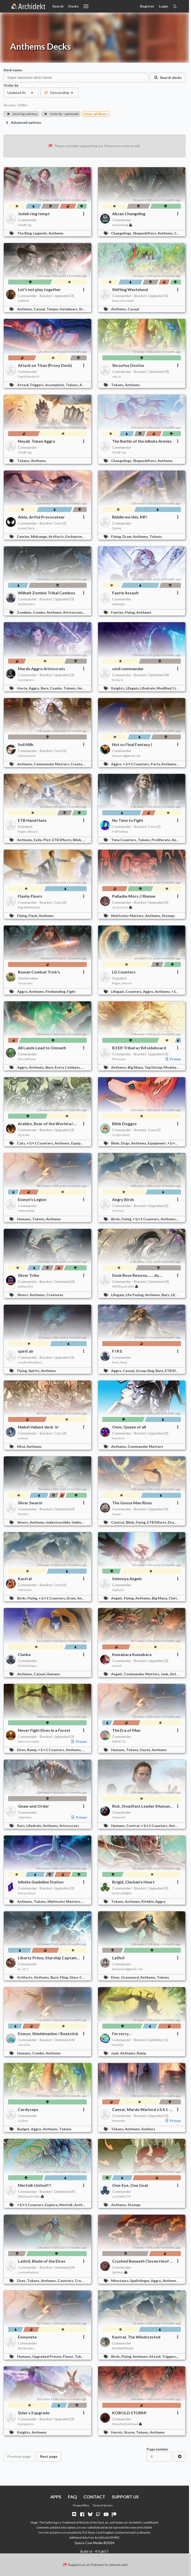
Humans (53, 1674)
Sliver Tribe (28, 1275)
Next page (48, 2456)
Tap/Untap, (154, 1067)
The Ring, (25, 233)
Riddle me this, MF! (130, 516)
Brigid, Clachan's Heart (133, 1881)
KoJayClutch (26, 528)
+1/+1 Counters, (137, 764)
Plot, (47, 840)
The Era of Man (126, 1730)
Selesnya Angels (127, 1578)
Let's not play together (39, 289)
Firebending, (56, 991)
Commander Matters (145, 1446)
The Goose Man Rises (132, 1502)
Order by (11, 85)
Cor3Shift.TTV (121, 2196)
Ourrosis (118, 1211)
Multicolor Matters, (128, 915)
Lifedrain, (148, 688)
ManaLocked (26, 1893)
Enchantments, (78, 536)
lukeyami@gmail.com (126, 756)
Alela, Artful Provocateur (41, 516)
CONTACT (94, 2496)
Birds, (116, 1219)
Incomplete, (55, 385)
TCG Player (88, 2532)
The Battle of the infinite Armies (142, 441)
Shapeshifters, (145, 233)
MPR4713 (118, 1741)
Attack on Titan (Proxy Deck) (45, 365)
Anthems (56, 233)
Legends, (41, 233)
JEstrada (23, 1135)
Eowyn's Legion (32, 1199)
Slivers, (23, 1295)
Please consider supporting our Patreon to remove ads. (94, 146)
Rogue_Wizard (27, 831)
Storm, (130, 2432)
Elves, (22, 1750)
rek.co (116, 376)
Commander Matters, (52, 764)
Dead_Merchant (123, 301)
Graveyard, (130, 1977)
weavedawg (122, 225)
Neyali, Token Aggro (36, 441)
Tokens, (72, 385)
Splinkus (119, 2272)
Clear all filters (95, 114)
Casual (133, 309)
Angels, (117, 1598)
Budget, (24, 2129)
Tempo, (53, 309)
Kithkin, (148, 1901)
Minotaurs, (120, 2280)
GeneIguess (26, 680)
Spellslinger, (140, 2280)
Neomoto (118, 2121)
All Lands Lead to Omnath (42, 1047)
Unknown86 (26, 1211)
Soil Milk (25, 744)
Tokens (156, 536)
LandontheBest (28, 2272)
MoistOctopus (27, 1666)
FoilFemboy (120, 831)
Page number (157, 2449)
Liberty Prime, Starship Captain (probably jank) (47, 1957)
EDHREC (114, 2537)
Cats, (22, 1143)
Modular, (171, 1067)
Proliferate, (162, 840)
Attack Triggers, (31, 385)
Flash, (33, 915)
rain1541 (24, 2045)
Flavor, (69, 2356)
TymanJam (25, 983)
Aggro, (35, 688)
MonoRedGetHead (127, 2424)
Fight (71, 991)
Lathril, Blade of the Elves (41, 2261)
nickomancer (27, 756)
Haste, (23, 688)
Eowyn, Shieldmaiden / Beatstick (48, 2033)
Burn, (45, 688)
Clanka (24, 1654)
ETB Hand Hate (32, 820)
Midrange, (40, 536)
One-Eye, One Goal (130, 2185)
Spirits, (34, 1370)
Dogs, (126, 1143)
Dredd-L (23, 1514)
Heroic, (117, 2432)
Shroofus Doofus (128, 365)
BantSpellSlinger (123, 2348)
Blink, (78, 840)
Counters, (134, 991)
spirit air (26, 1351)
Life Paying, (135, 1295)
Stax (83, 309)
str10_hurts (122, 907)
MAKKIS (23, 301)
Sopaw (116, 1514)
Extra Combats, (68, 1067)
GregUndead (121, 1135)
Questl (116, 1666)
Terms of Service (102, 2505)
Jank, (165, 1674)
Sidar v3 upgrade (34, 2412)
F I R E (117, 1351)
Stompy (168, 915)
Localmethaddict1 (30, 1362)
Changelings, (122, 233)
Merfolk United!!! (34, 2185)
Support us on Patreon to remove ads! (95, 2564)
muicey (23, 1438)
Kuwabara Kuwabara (132, 1654)
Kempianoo (25, 2424)
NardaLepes (26, 2348)
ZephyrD (118, 1590)
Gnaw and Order (33, 1806)
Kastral (25, 1578)
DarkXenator (26, 604)
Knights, (118, 688)
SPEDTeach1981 (125, 1286)
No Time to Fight (127, 820)
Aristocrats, (73, 612)
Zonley (116, 528)
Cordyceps (28, 2109)
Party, (156, 764)
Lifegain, (133, 688)
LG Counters (123, 971)
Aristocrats (69, 1825)
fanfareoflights (122, 1893)
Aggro (160, 1901)
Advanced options (23, 122)
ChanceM (118, 1817)
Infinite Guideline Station (41, 1881)
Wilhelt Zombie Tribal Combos (46, 592)
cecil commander (128, 668)
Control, (118, 1522)
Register (147, 6)
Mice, (22, 1446)
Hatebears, (69, 309)
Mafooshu (25, 1590)
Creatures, (80, 764)
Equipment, (157, 1143)
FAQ (72, 2496)
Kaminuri (118, 1438)
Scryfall (99, 2537)
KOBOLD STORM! (129, 2412)
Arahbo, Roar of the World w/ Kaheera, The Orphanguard (45, 1123)
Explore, (52, 2205)
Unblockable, (83, 1522)
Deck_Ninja (119, 1362)
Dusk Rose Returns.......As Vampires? (135, 1275)
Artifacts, (57, 536)
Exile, (38, 840)
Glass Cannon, (81, 1977)
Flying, (116, 536)
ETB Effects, (62, 840)
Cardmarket (121, 2532)
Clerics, (175, 1598)
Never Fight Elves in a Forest (44, 1730)
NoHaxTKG (25, 1286)
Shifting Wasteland (130, 289)
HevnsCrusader (28, 1741)
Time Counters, (124, 840)
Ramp (141, 2053)
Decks (73, 6)
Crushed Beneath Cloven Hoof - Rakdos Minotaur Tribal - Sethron (141, 2261)
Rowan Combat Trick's (39, 971)
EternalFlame (27, 1059)
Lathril (118, 1957)
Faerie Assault (125, 592)
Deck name (13, 70)
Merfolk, (66, 2205)
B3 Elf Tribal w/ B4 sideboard (139, 1047)
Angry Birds (123, 1199)
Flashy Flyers (30, 896)
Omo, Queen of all (129, 1426)
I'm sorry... (121, 2033)
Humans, (24, 1219)
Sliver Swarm (30, 1502)
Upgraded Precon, (47, 2356)
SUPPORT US (125, 2496)
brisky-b (117, 680)
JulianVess (25, 1817)
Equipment (80, 1143)
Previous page (19, 2456)
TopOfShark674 (28, 376)
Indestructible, (59, 1522)
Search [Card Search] (58, 6)
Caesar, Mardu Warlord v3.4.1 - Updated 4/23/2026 (141, 2109)
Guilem (23, 2121)
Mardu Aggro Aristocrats (41, 668)
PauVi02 (117, 2045)
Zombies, (25, 612)
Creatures (54, 1295)
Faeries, (24, 536)
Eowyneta (27, 2336)
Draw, (127, 536)
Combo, (39, 612)
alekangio (118, 604)
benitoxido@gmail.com (127, 1969)
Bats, (166, 1295)
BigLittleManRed (29, 907)
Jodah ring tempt (34, 213)
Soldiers (148, 2129)
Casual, (40, 309)
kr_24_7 (23, 1969)
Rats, (21, 1825)
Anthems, (166, 233)
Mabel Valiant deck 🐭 (38, 1426)
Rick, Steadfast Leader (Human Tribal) (141, 1806)
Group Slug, (146, 1370)
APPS (55, 2496)
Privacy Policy (81, 2505)
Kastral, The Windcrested (136, 2336)
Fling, (64, 1977)
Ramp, (32, 1750)
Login (163, 6)
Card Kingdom (104, 2532)
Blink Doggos (124, 1123)
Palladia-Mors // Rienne (133, 896)
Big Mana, (136, 1067)
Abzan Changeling (128, 213)
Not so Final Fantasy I (132, 744)
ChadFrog (24, 225)
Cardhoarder (143, 2532)
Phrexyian (119, 1059)
